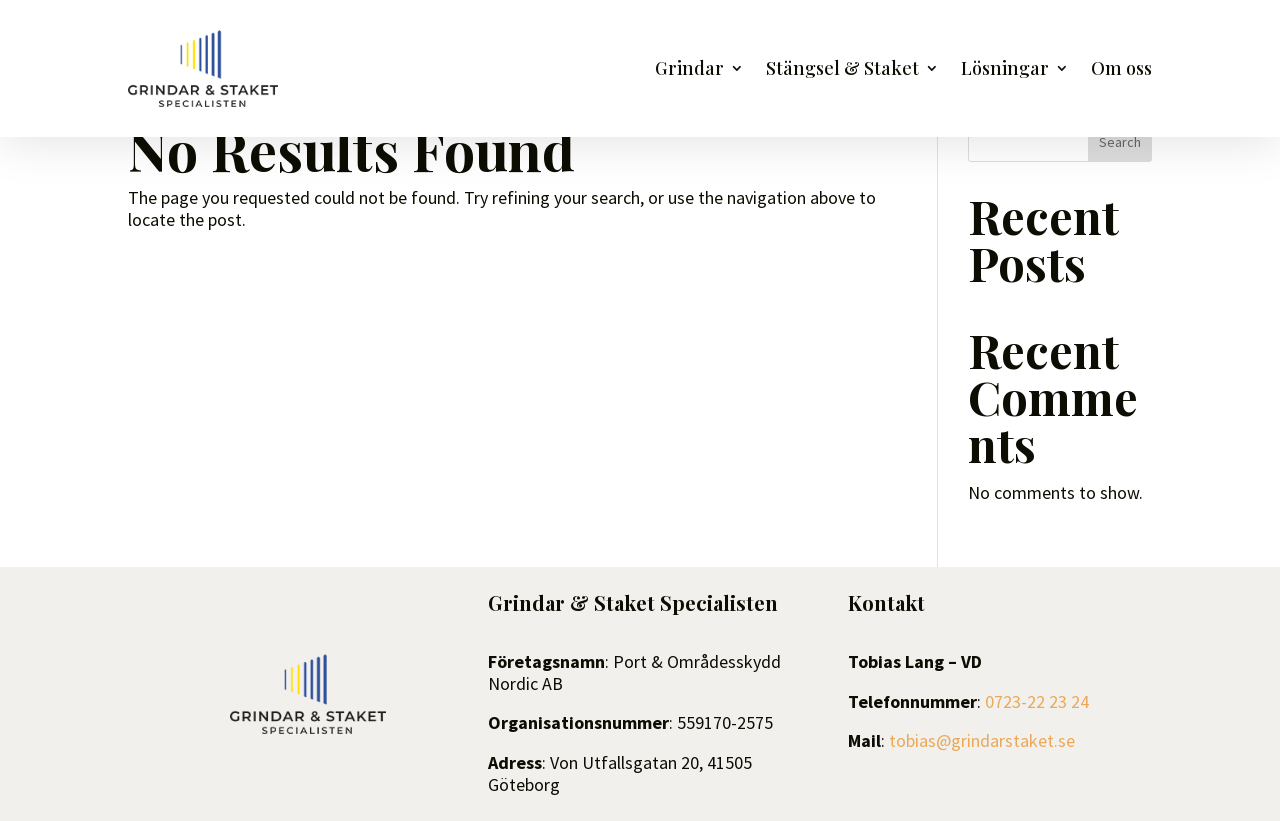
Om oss (1121, 70)
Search (1120, 142)
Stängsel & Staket (842, 70)
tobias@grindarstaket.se (982, 740)
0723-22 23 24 (1037, 701)
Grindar (689, 70)
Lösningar (1005, 70)
